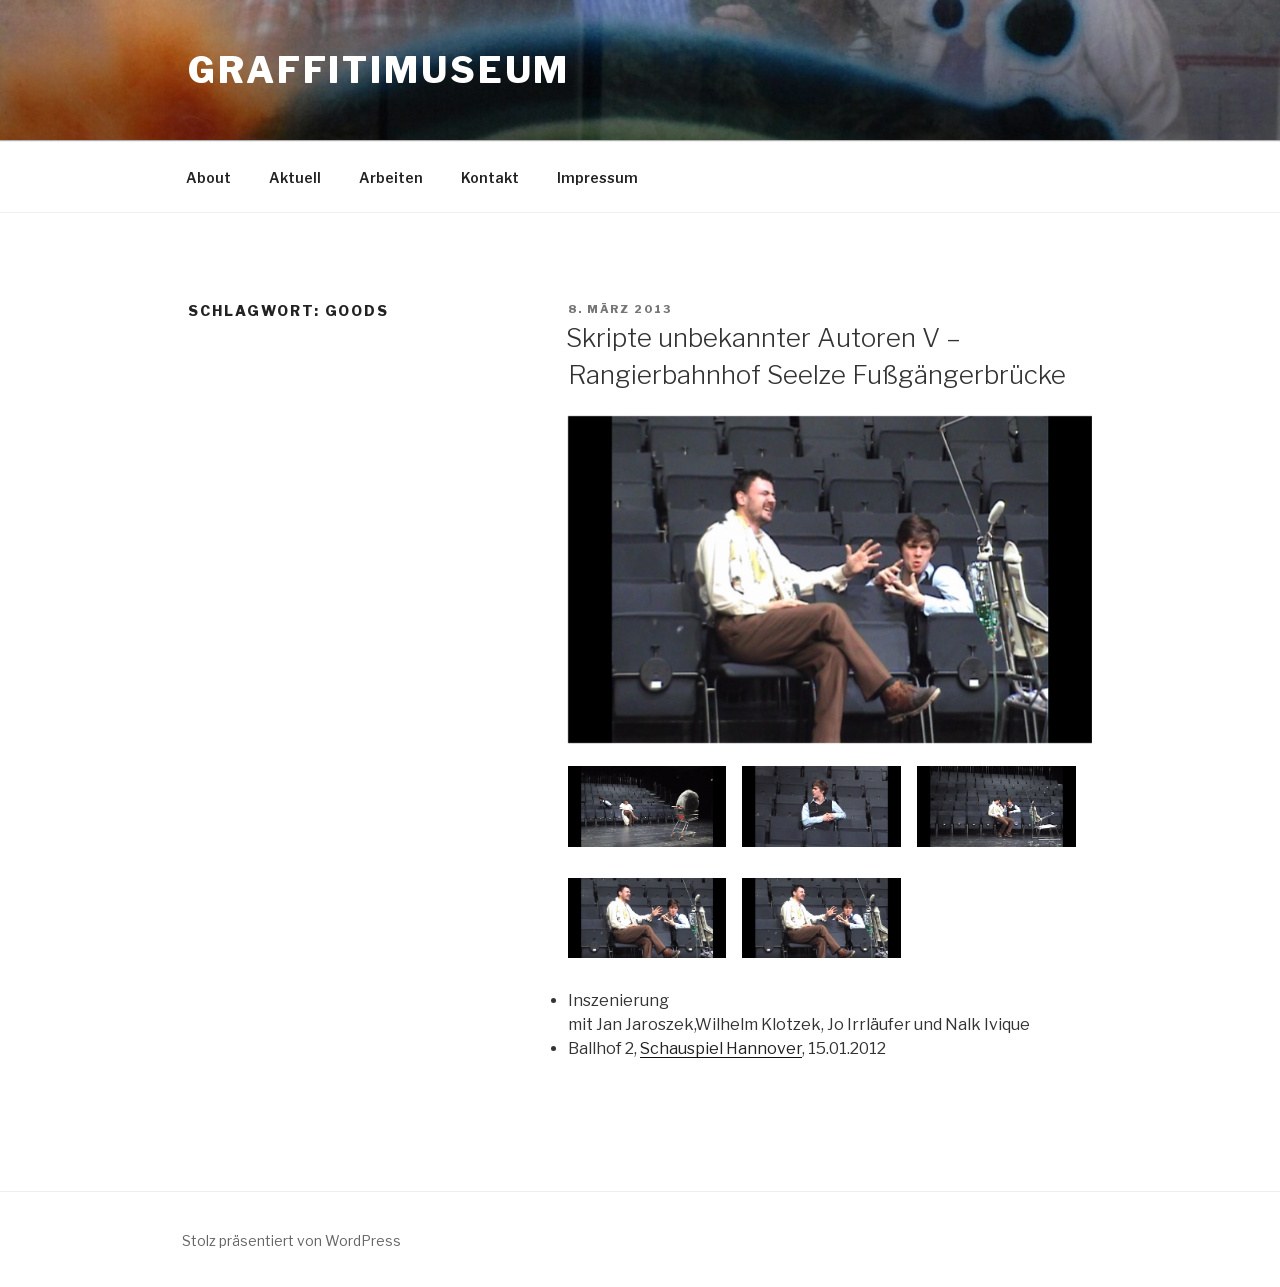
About (208, 177)
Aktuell (295, 177)
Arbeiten (391, 177)
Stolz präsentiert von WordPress (291, 1240)
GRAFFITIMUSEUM (379, 70)
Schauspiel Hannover (721, 1048)
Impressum (597, 177)
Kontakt (490, 177)
